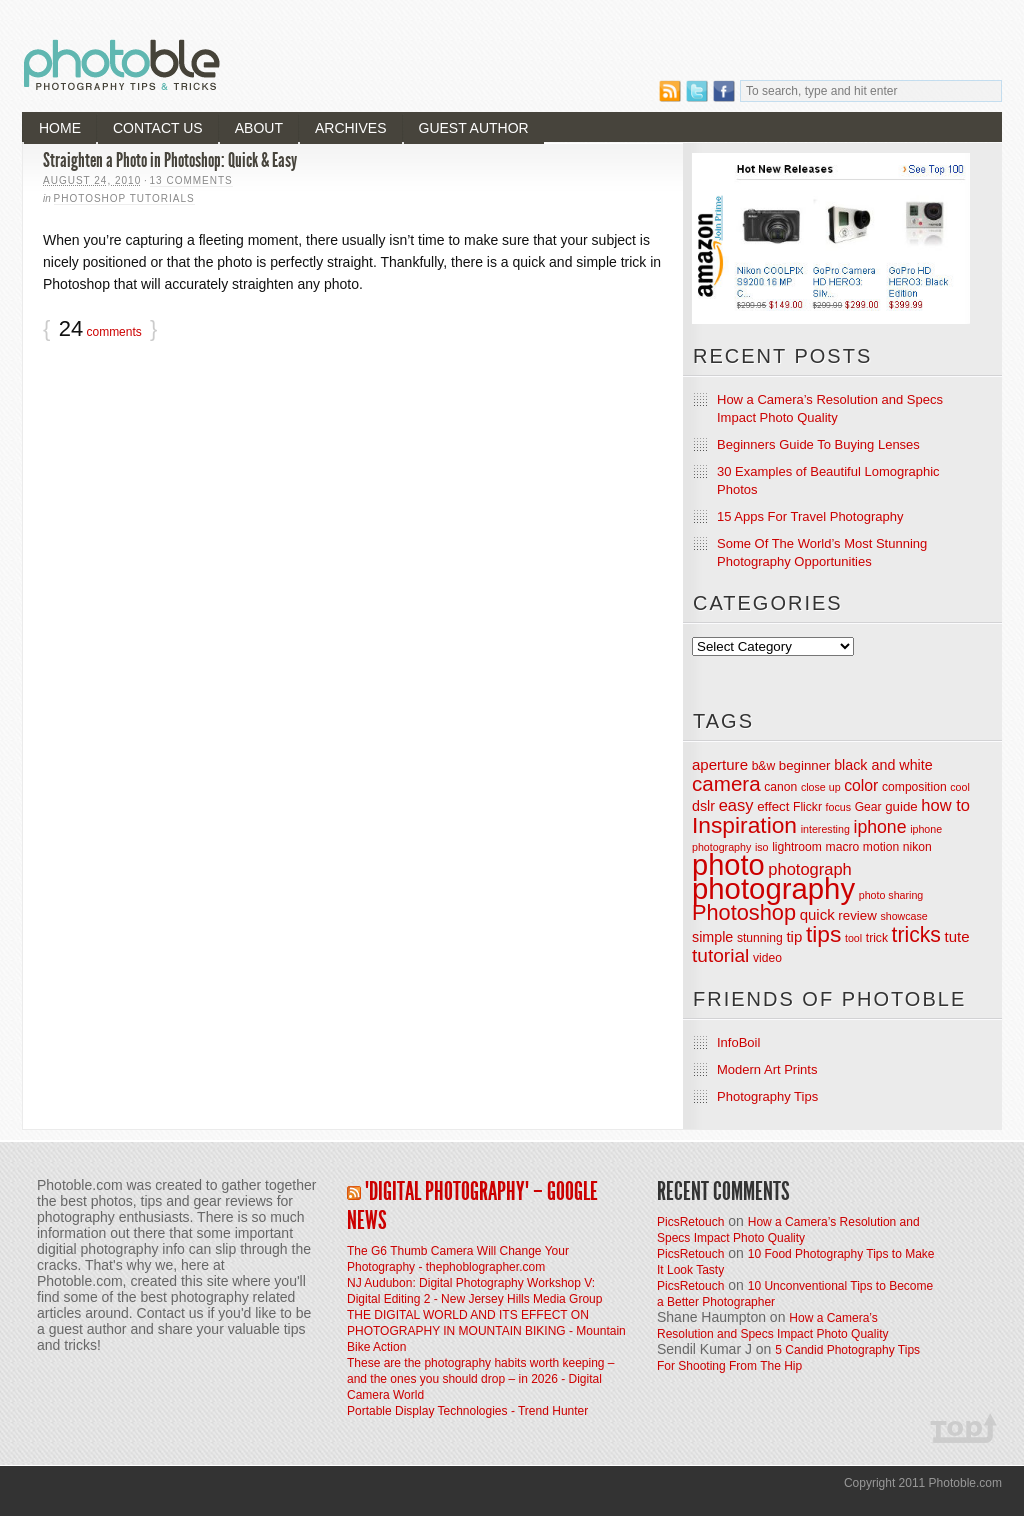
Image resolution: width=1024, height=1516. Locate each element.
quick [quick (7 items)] (817, 914)
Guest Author (474, 128)
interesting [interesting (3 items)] (825, 829)
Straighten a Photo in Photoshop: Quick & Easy (170, 160)
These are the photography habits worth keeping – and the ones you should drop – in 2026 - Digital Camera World (481, 1379)
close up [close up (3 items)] (821, 787)
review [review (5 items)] (857, 915)
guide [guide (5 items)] (901, 806)
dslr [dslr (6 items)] (703, 806)
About (259, 128)
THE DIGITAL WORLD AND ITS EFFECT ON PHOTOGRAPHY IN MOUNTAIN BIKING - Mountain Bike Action (486, 1331)
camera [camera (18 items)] (726, 783)
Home (60, 128)
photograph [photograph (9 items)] (810, 869)
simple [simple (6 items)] (712, 937)
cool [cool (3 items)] (960, 787)
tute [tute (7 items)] (957, 936)
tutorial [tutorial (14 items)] (720, 955)
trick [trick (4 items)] (877, 938)
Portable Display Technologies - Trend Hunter (467, 1411)
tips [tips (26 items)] (823, 934)
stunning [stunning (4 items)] (760, 938)
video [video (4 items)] (767, 958)
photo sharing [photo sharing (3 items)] (891, 895)
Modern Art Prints (767, 1069)
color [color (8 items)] (861, 785)
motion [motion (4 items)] (881, 847)
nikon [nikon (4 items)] (917, 847)
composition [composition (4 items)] (914, 787)
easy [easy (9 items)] (736, 805)
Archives (351, 128)
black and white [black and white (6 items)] (883, 765)
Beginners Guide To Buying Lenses (818, 444)
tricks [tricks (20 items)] (916, 934)
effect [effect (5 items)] (773, 806)
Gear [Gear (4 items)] (868, 807)
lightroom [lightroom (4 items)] (797, 847)
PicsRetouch (690, 1222)
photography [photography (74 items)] (773, 888)
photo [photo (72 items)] (728, 865)
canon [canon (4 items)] (780, 787)
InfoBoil (738, 1042)
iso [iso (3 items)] (762, 847)
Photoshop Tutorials (124, 198)
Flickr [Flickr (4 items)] (807, 807)
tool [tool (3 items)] (853, 938)
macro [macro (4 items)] (843, 847)
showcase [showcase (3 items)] (903, 916)
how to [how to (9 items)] (945, 805)
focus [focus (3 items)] (838, 807)
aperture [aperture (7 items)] (720, 764)
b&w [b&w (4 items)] (764, 766)
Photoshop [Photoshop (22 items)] (744, 912)
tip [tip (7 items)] (794, 936)
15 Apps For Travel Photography (810, 516)
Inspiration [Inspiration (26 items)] (744, 825)
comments (100, 330)
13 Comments (191, 180)
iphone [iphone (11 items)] (879, 827)
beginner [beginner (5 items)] (805, 765)
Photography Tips (767, 1096)
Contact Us (158, 128)
